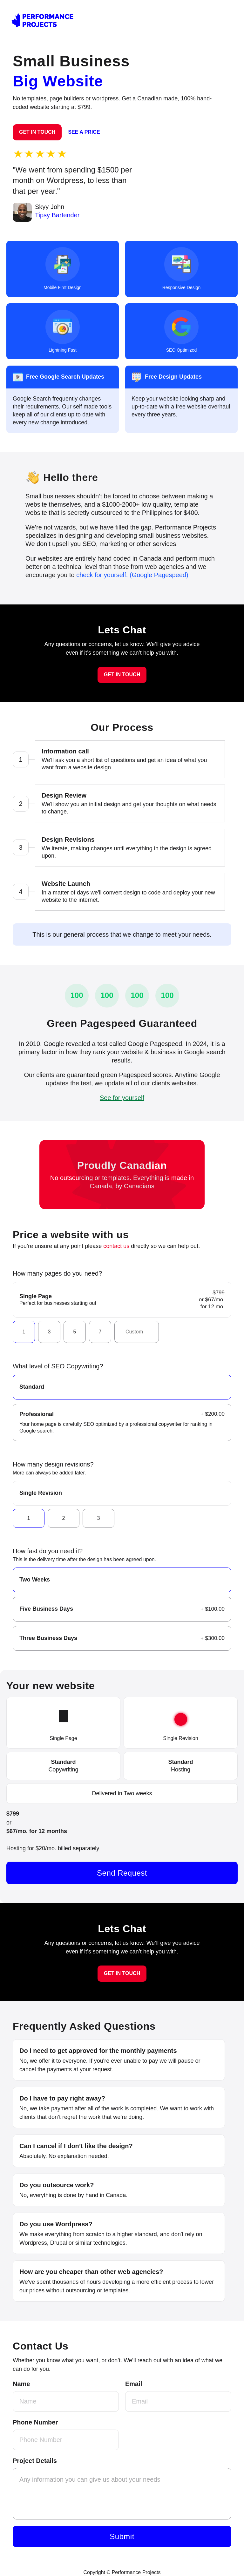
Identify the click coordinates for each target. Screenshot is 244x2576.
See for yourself (122, 1097)
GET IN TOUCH (37, 132)
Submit (122, 2536)
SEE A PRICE (84, 132)
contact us (116, 1246)
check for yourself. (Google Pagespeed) (132, 574)
